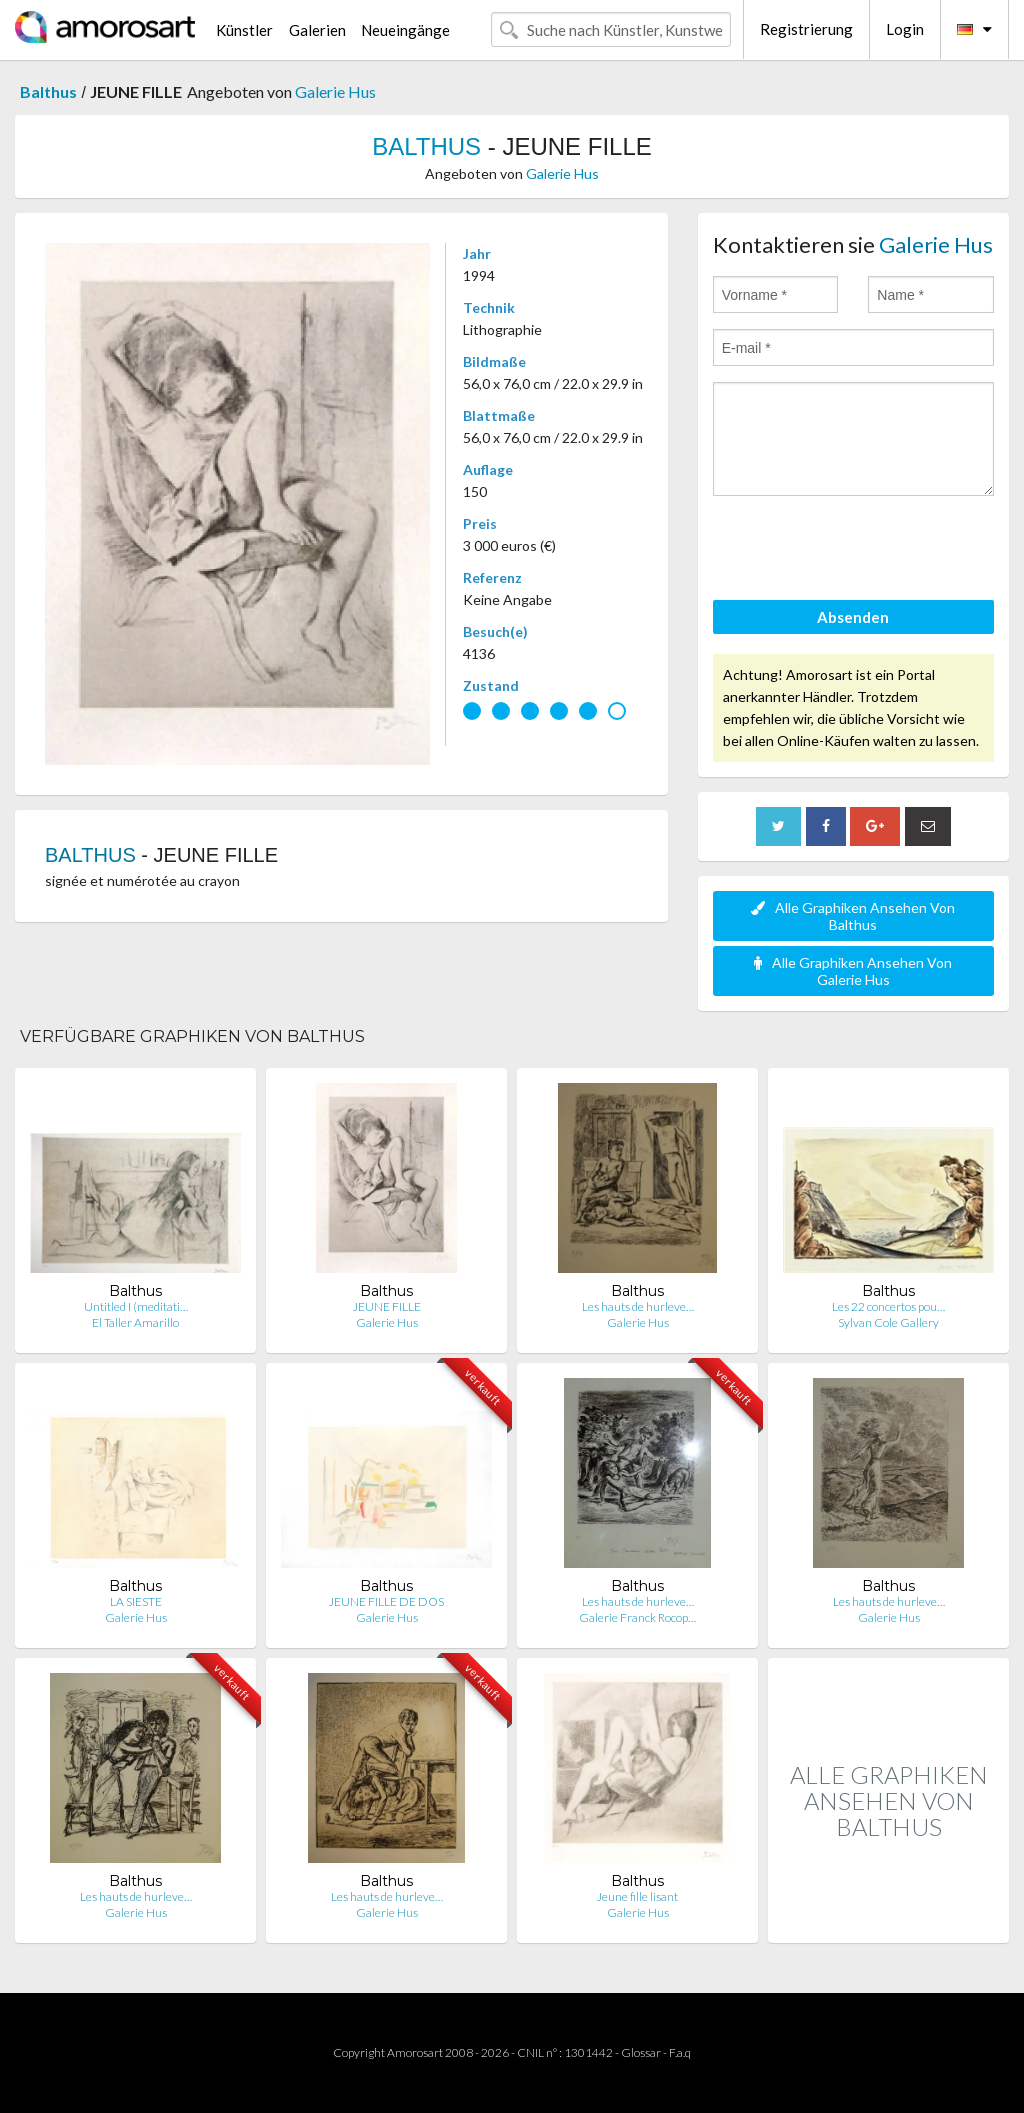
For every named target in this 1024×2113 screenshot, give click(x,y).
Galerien (317, 30)
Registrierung (806, 29)
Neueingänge (405, 30)
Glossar (641, 2052)
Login (905, 29)
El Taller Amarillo (135, 1322)
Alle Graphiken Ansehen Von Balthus (853, 916)
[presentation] (865, 551)
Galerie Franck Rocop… (637, 1617)
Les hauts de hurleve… (638, 1306)
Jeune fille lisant (637, 1896)
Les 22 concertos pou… (888, 1306)
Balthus (48, 91)
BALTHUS (426, 146)
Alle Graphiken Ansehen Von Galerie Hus (853, 971)
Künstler (244, 30)
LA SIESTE (136, 1601)
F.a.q (680, 2052)
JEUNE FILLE (387, 1306)
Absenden (853, 617)
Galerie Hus (335, 91)
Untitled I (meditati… (136, 1306)
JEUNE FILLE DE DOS (386, 1601)
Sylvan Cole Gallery (888, 1322)
